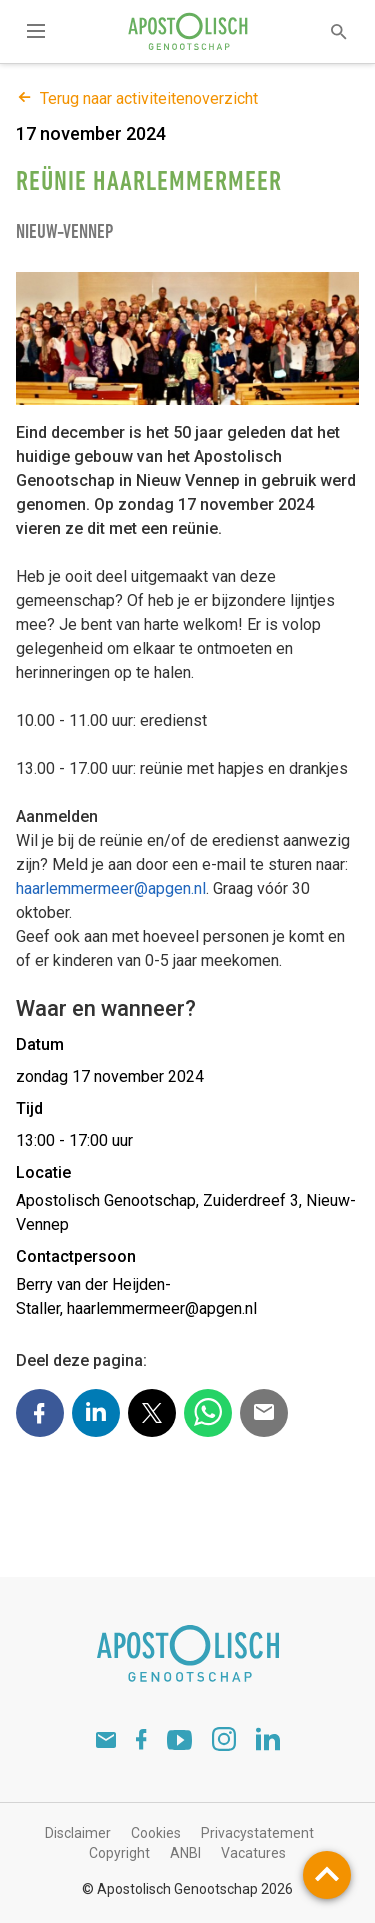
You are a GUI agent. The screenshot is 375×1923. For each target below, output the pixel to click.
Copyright (119, 1853)
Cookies (156, 1833)
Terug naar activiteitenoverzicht (137, 98)
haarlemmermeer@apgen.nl (111, 888)
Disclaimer (78, 1833)
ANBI (185, 1853)
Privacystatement (257, 1833)
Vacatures (253, 1853)
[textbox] (326, 32)
